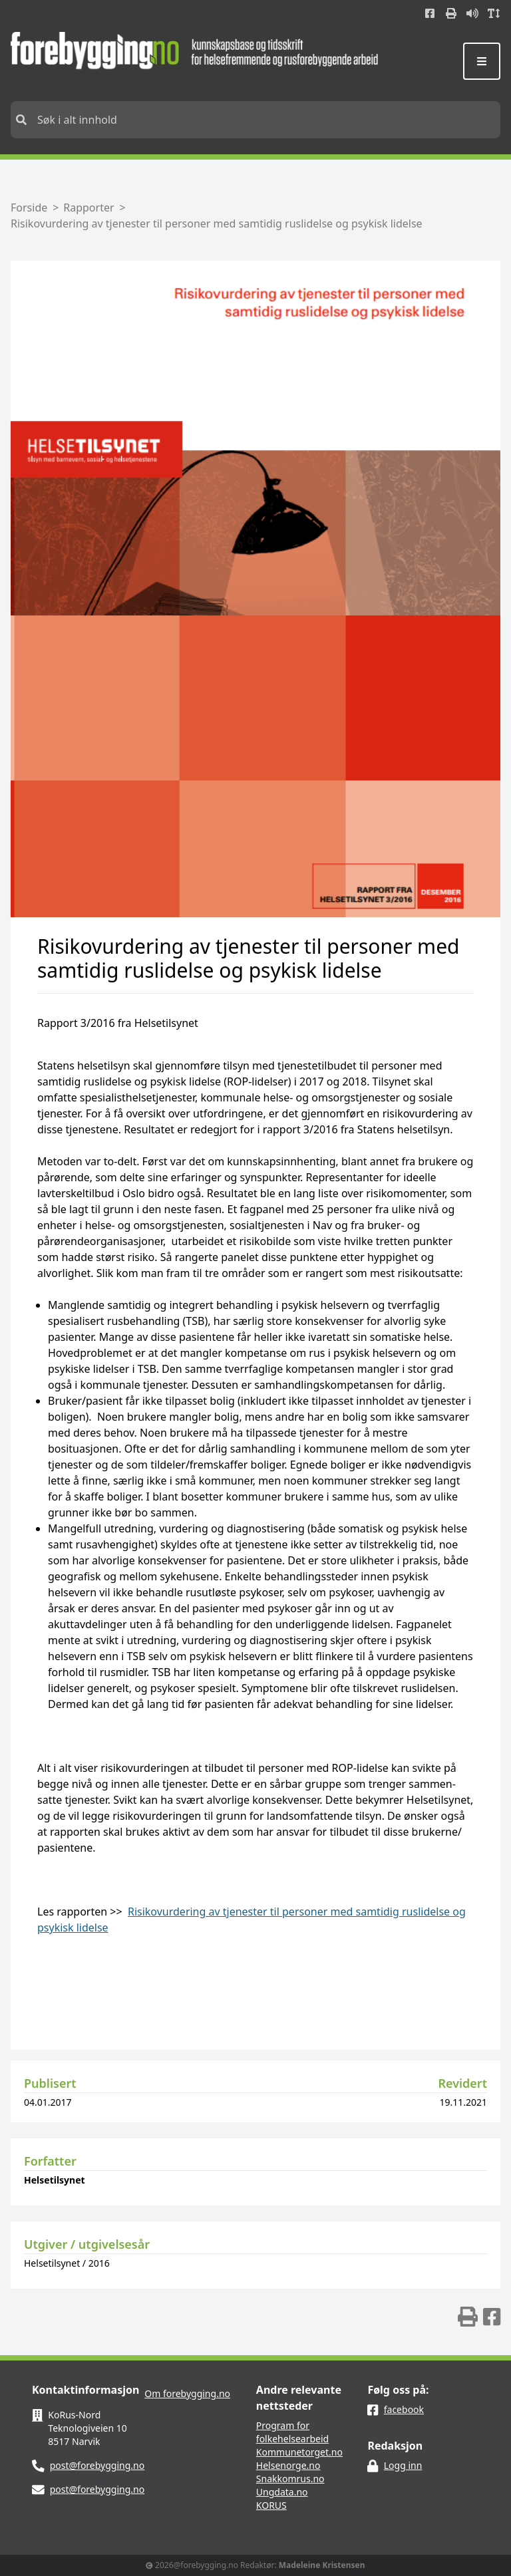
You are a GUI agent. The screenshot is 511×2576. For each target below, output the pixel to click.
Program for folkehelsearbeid (292, 2432)
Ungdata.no (282, 2492)
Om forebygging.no (187, 2393)
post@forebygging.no (97, 2465)
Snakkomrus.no (290, 2478)
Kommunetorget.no (299, 2452)
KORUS (271, 2505)
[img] (468, 2317)
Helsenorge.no (288, 2465)
